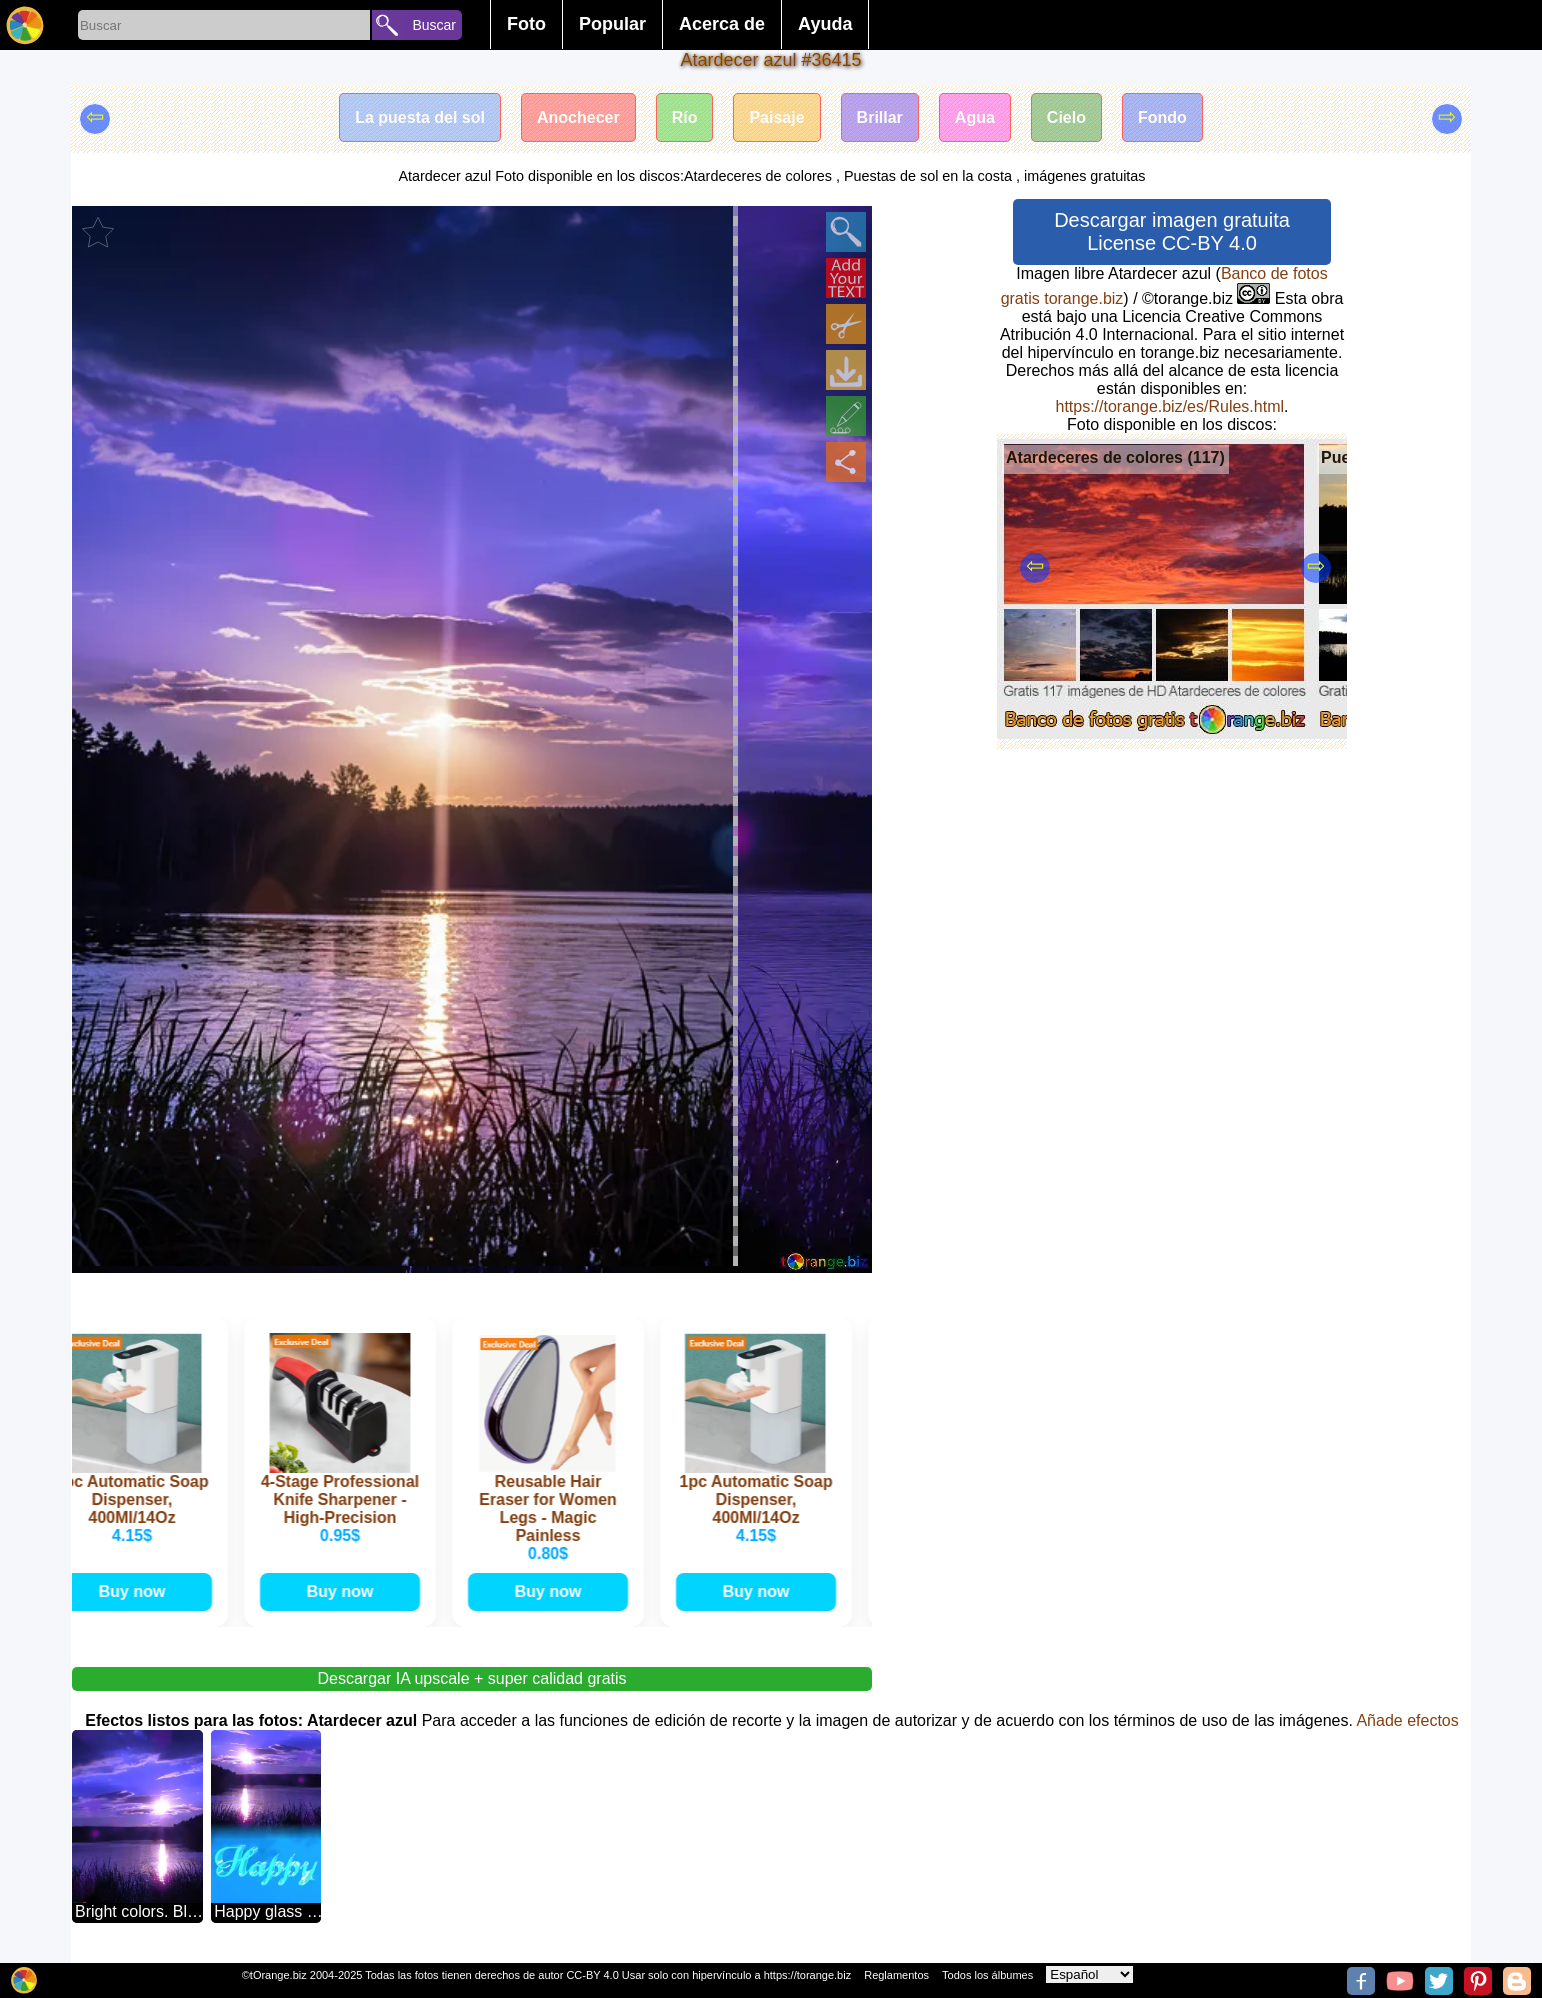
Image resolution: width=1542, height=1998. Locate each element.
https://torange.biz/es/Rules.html (1169, 406)
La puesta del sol (420, 117)
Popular (612, 24)
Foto (526, 24)
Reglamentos (896, 1975)
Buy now (136, 1591)
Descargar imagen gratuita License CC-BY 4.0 (1172, 231)
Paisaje (776, 117)
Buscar (434, 25)
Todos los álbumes (987, 1975)
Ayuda (825, 24)
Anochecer (578, 117)
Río (685, 117)
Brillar (880, 117)
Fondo (1162, 117)
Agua (975, 117)
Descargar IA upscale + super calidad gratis (471, 1678)
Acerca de (722, 24)
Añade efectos (1407, 1720)
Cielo (1066, 117)
